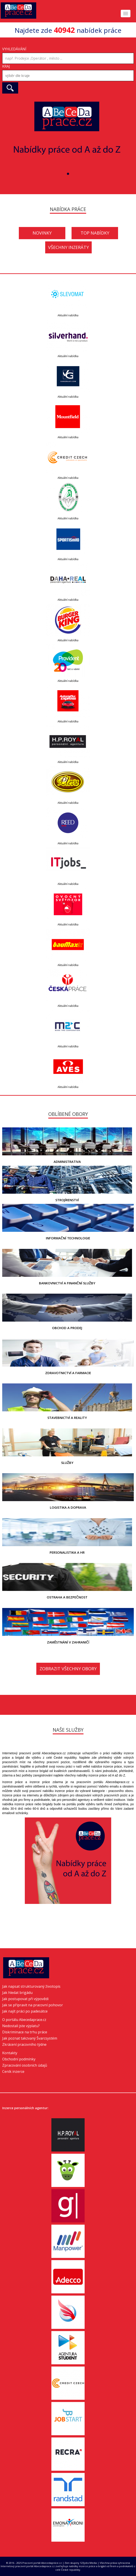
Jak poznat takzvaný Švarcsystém (29, 2038)
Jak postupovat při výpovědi (25, 1998)
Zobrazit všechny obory (68, 1669)
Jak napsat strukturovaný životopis (31, 1986)
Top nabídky (95, 233)
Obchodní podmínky (18, 2059)
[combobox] (68, 75)
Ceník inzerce (13, 2071)
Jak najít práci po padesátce (25, 2011)
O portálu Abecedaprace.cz (24, 2019)
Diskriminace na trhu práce (24, 2032)
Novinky (42, 233)
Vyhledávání (14, 49)
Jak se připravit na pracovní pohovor (32, 2005)
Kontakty (9, 2052)
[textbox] (69, 75)
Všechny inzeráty (68, 247)
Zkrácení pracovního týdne (24, 2044)
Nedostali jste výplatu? (21, 2025)
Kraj (6, 66)
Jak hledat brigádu (17, 1992)
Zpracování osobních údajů (24, 2065)
